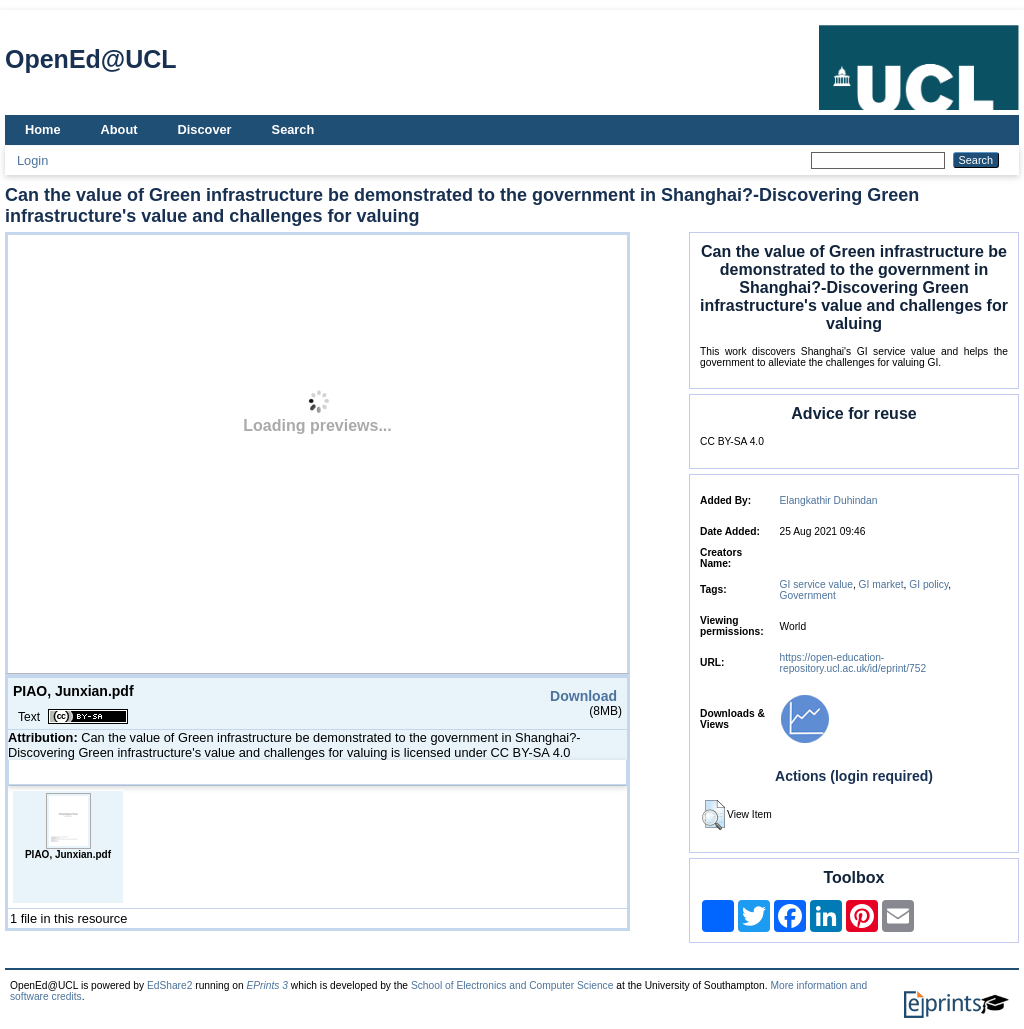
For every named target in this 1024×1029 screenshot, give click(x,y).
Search (293, 129)
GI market (881, 584)
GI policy (928, 584)
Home (43, 129)
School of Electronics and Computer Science (512, 985)
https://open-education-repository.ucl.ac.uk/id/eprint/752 (853, 663)
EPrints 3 (267, 985)
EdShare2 (170, 985)
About (119, 129)
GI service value (816, 584)
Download (583, 696)
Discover (205, 129)
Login (32, 160)
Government (808, 595)
